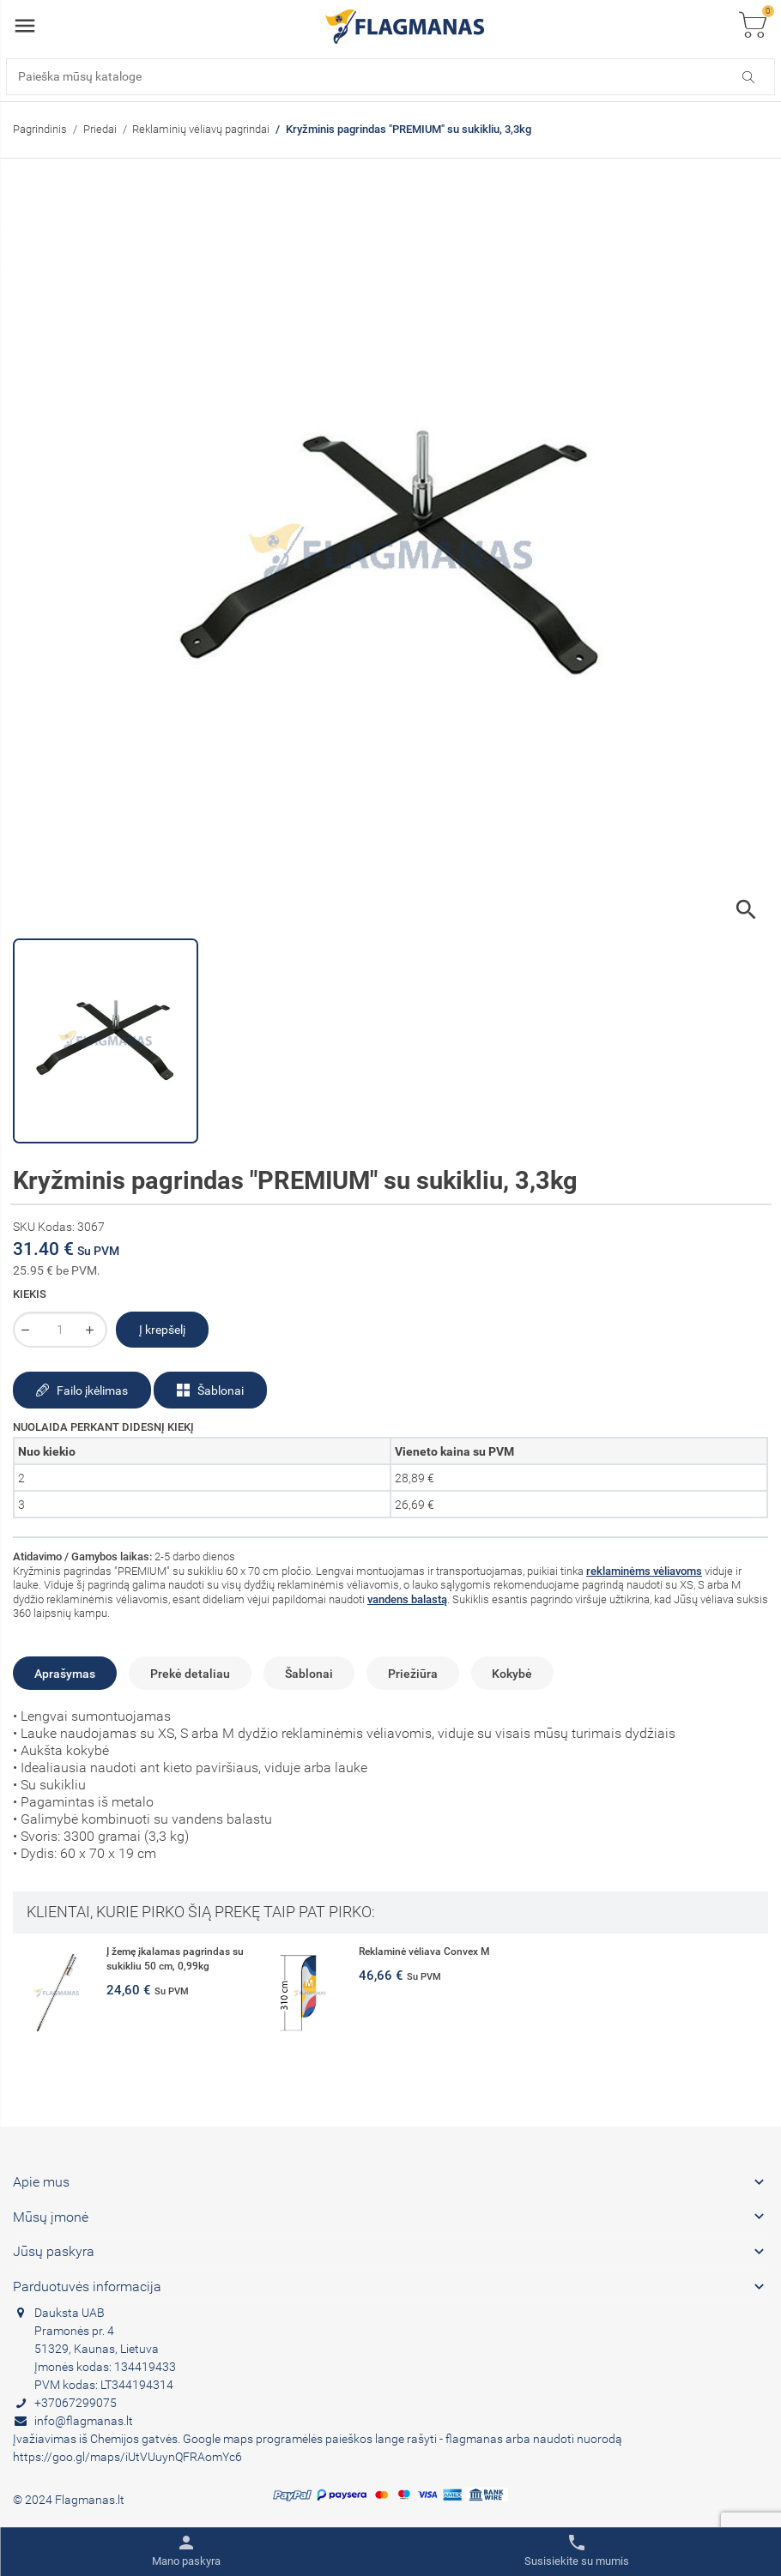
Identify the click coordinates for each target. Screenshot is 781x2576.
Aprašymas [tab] (64, 1673)
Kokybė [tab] (512, 1673)
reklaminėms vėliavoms (644, 1571)
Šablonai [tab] (309, 1673)
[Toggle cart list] (752, 26)
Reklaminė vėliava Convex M (424, 1952)
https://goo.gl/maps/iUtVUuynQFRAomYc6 (127, 2457)
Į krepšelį (162, 1329)
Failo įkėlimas (82, 1390)
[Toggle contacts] (576, 2551)
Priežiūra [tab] (413, 1673)
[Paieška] (390, 76)
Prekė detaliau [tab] (190, 1673)
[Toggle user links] (186, 2551)
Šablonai (210, 1390)
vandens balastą (407, 1599)
